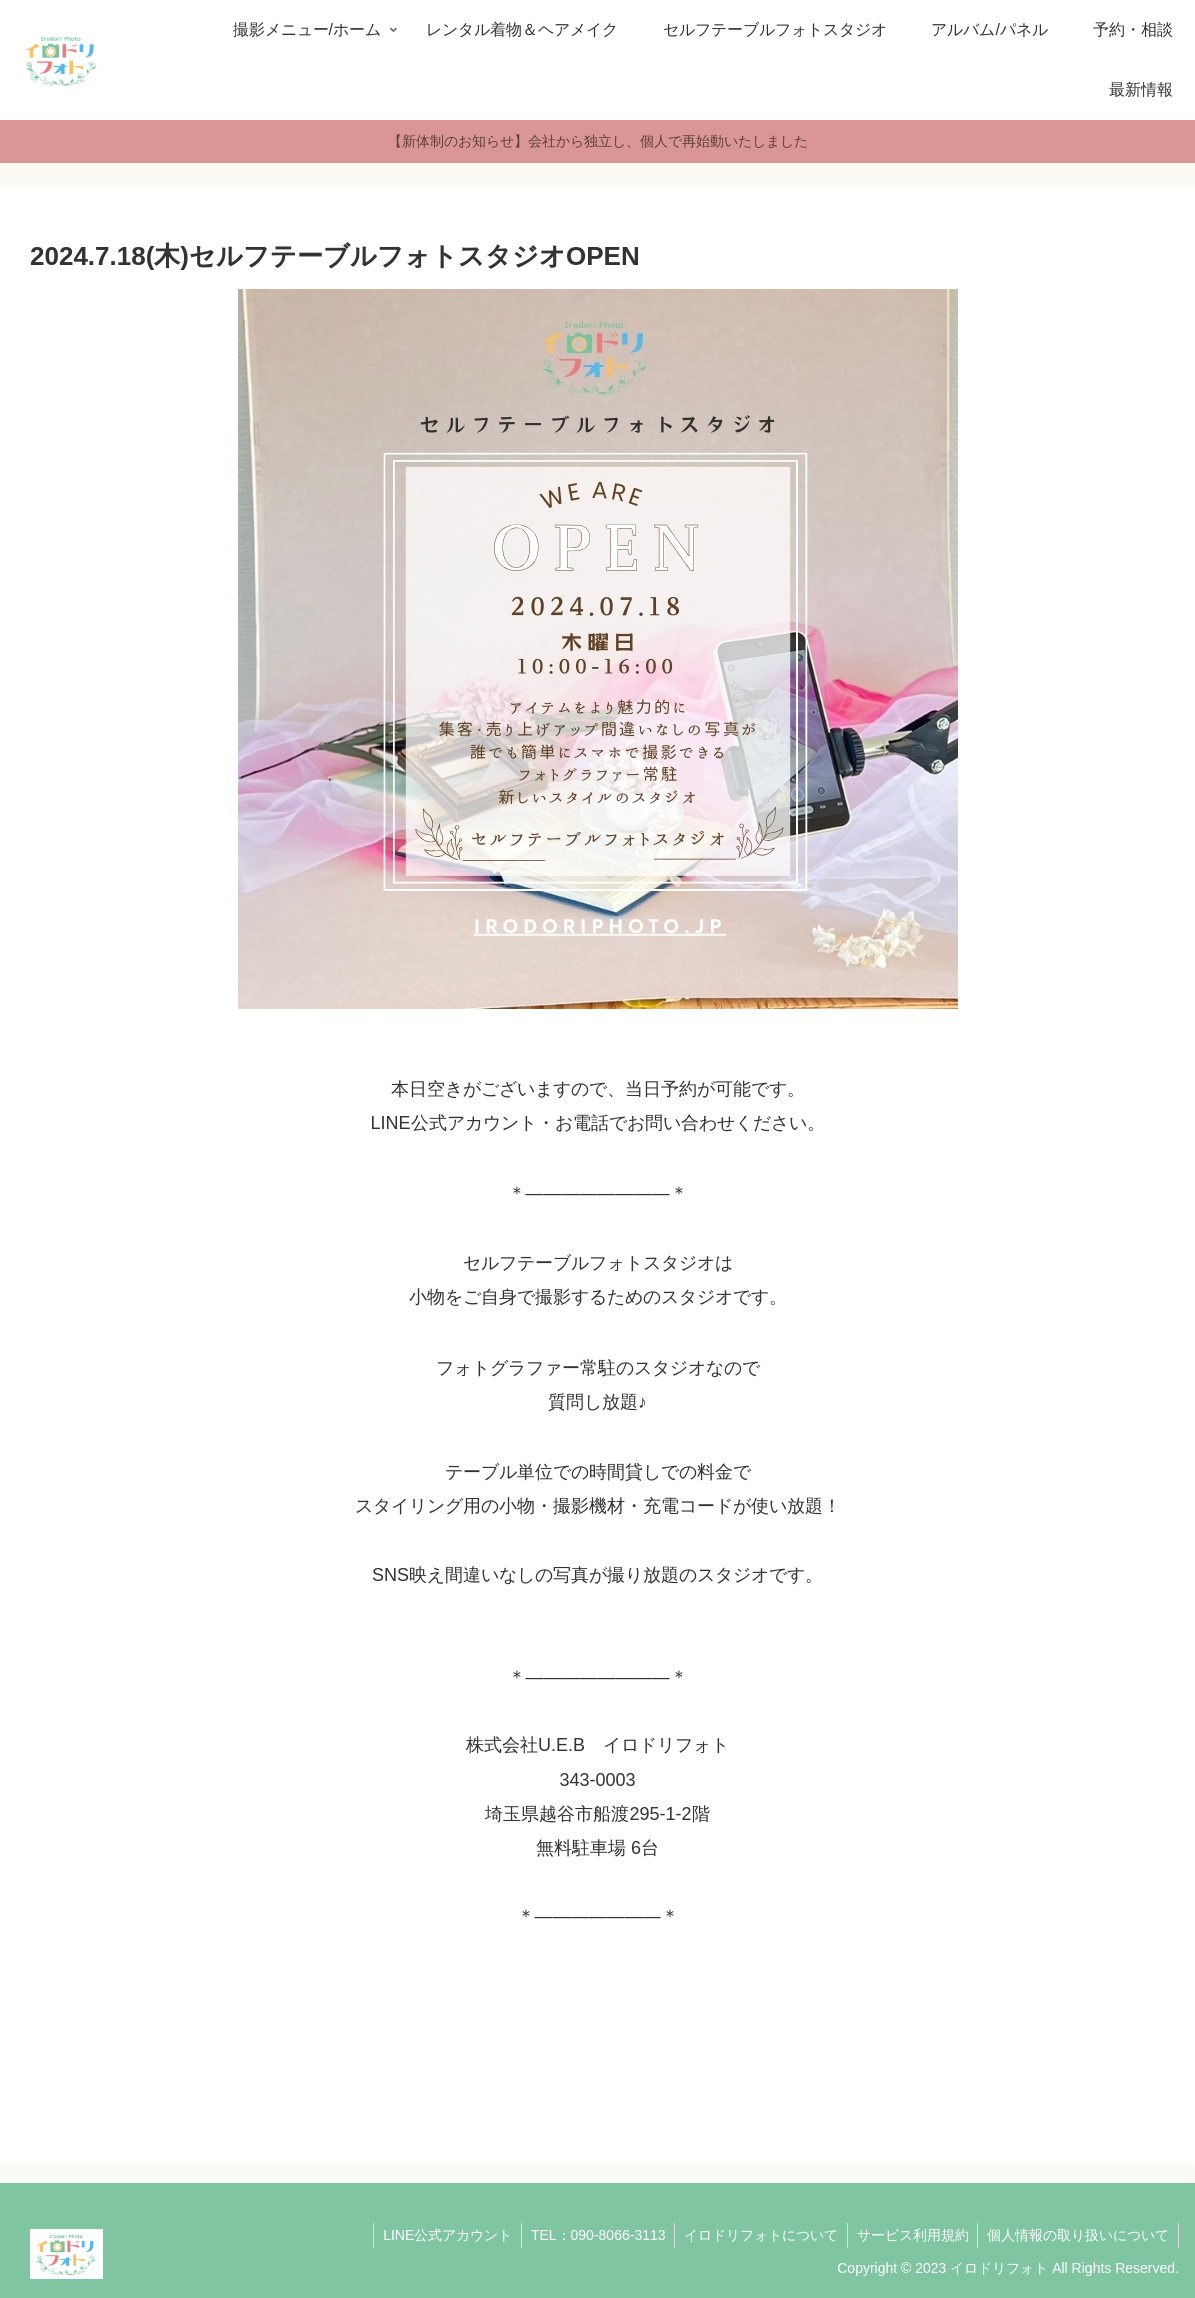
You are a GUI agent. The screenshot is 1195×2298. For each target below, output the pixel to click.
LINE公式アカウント (436, 2235)
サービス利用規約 (909, 2235)
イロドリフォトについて (755, 2235)
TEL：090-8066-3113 (589, 2235)
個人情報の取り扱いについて (1077, 2235)
